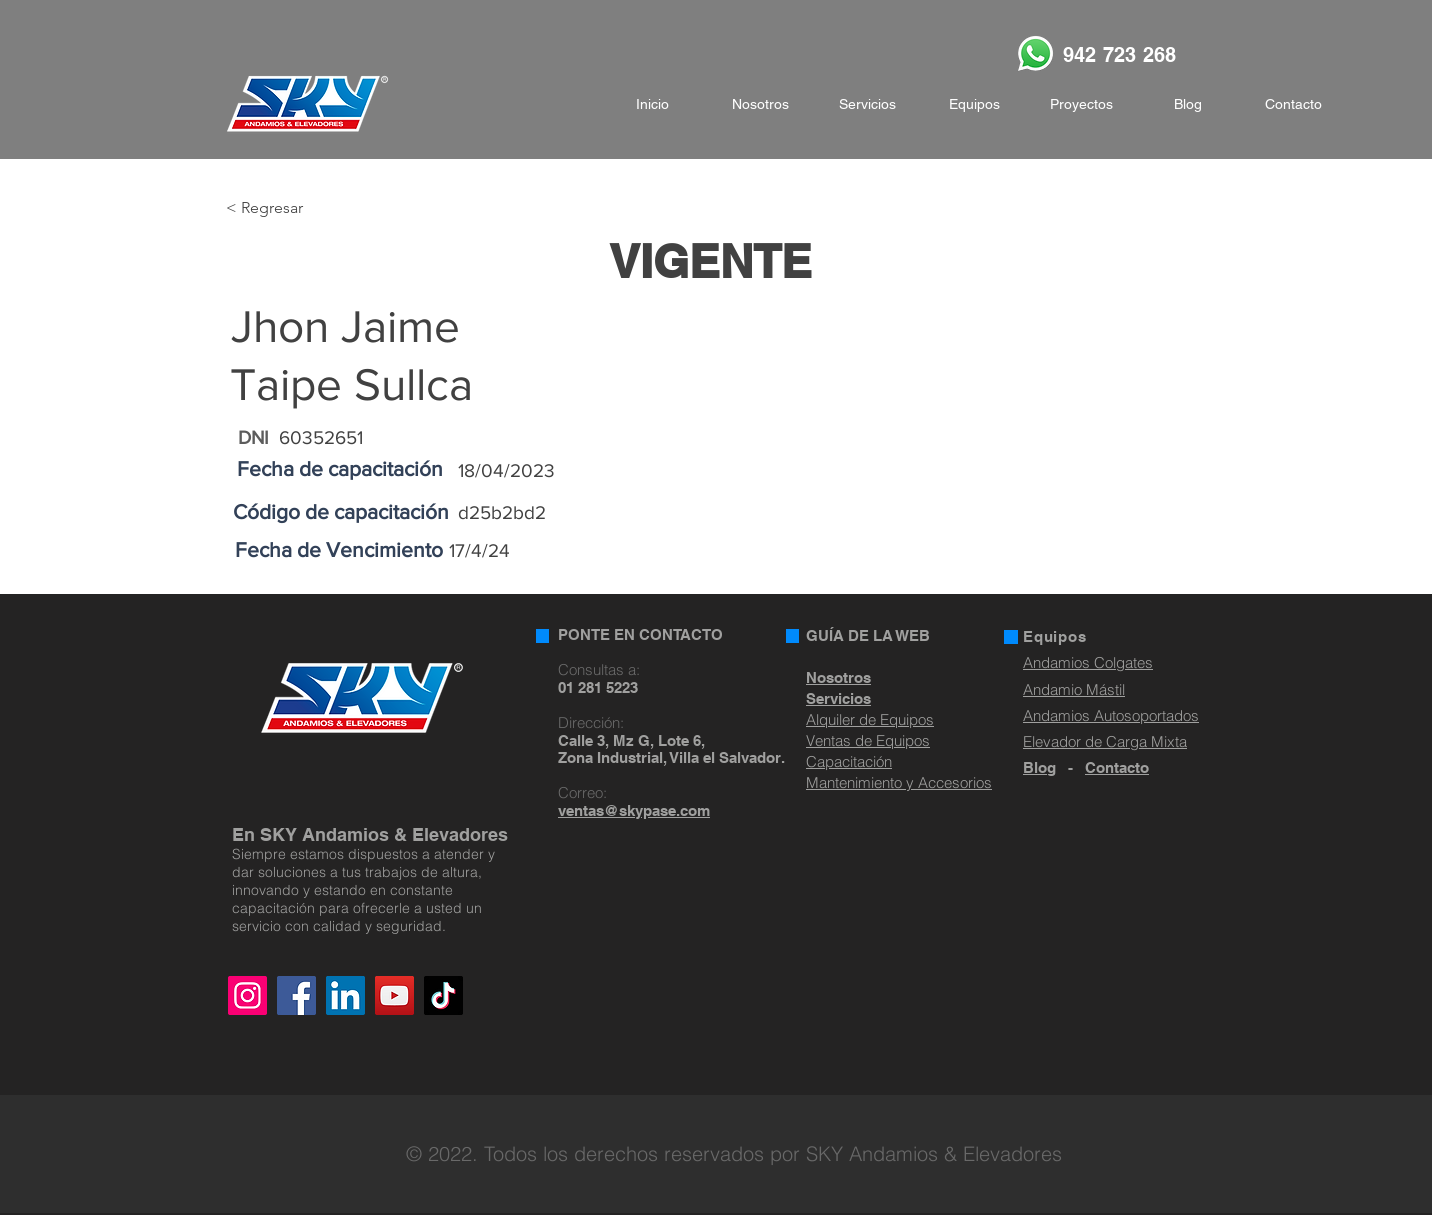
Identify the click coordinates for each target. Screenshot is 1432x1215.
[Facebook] (296, 995)
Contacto (1117, 767)
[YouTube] (394, 995)
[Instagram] (247, 995)
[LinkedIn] (345, 995)
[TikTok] (443, 995)
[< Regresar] (291, 208)
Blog (1039, 767)
